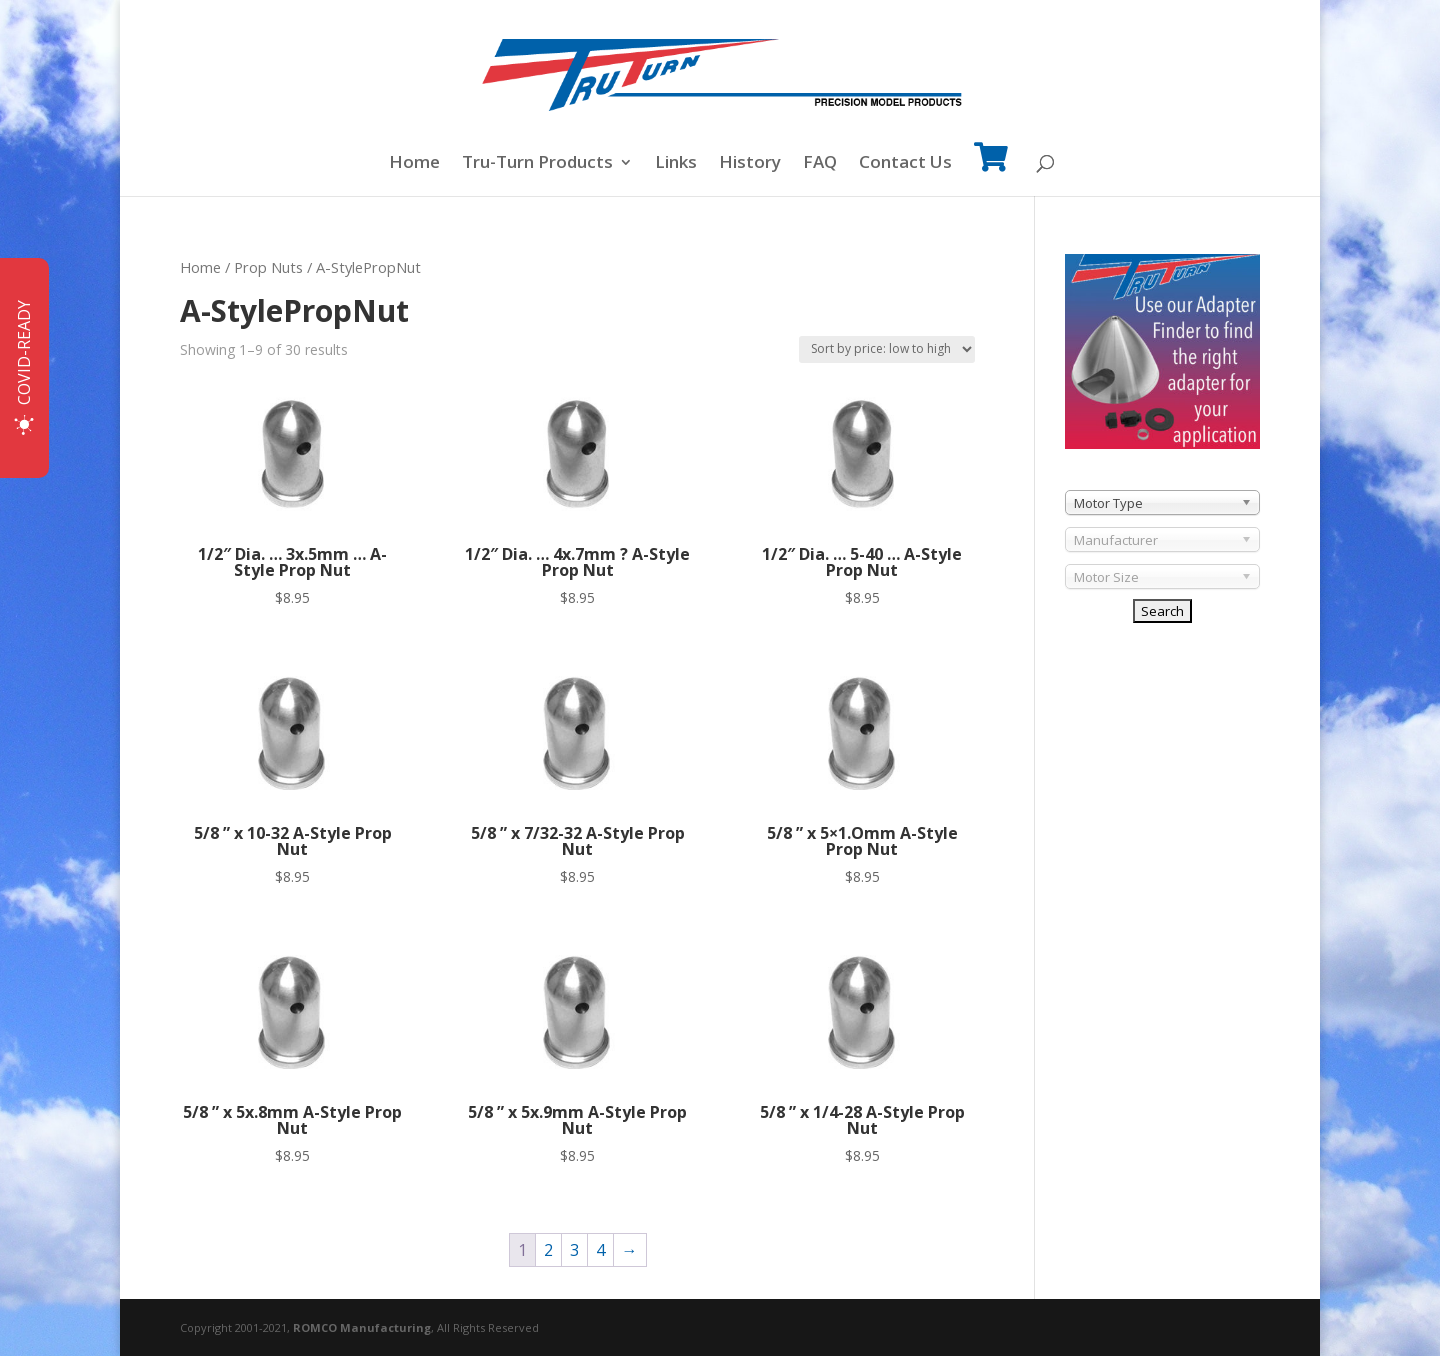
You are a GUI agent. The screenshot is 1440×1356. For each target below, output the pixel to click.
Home (414, 164)
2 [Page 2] (548, 1250)
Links (676, 164)
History (750, 164)
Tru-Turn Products (537, 164)
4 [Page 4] (600, 1250)
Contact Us (905, 164)
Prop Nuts (268, 267)
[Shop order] (887, 349)
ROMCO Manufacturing (362, 1327)
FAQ (820, 164)
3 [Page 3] (574, 1250)
